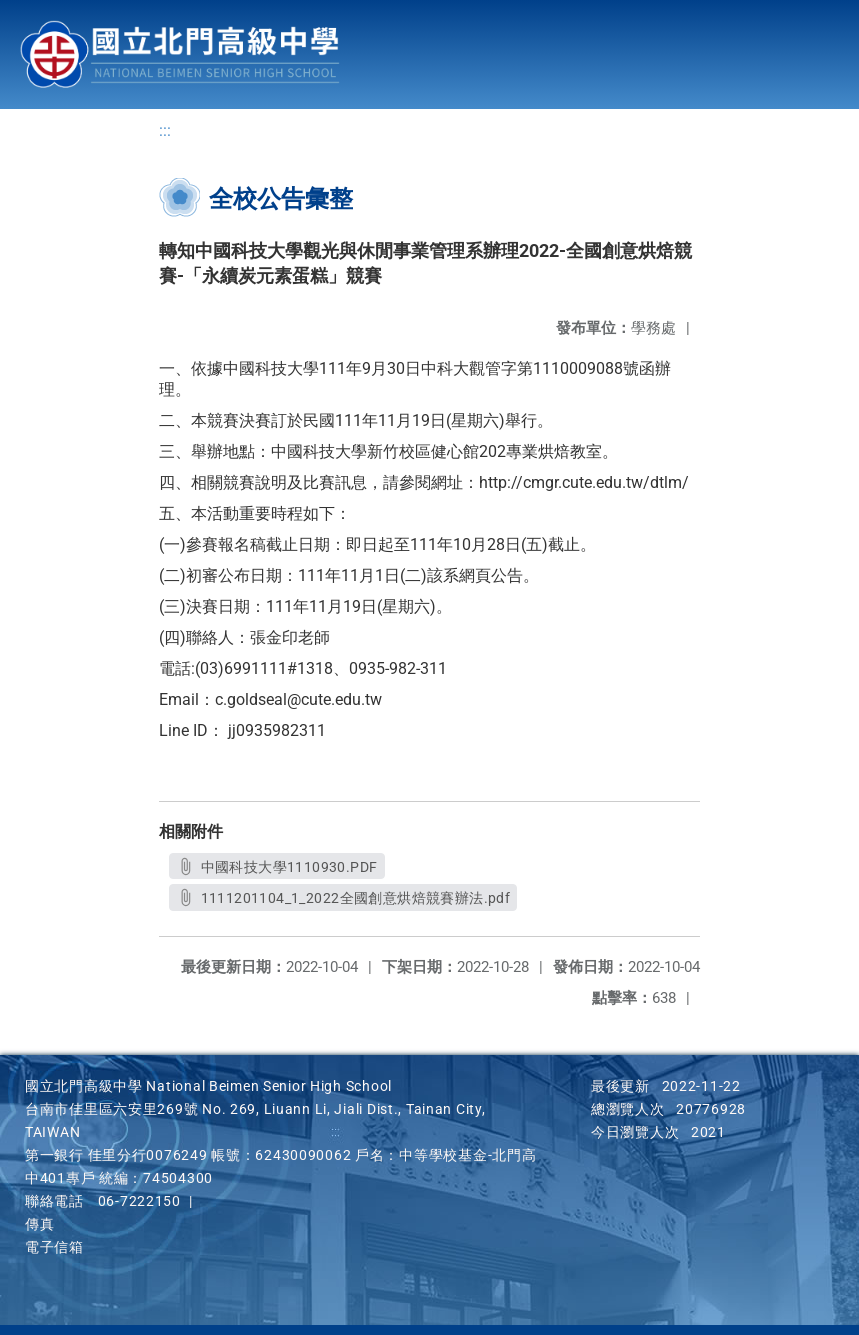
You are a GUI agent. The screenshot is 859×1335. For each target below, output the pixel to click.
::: (165, 130)
